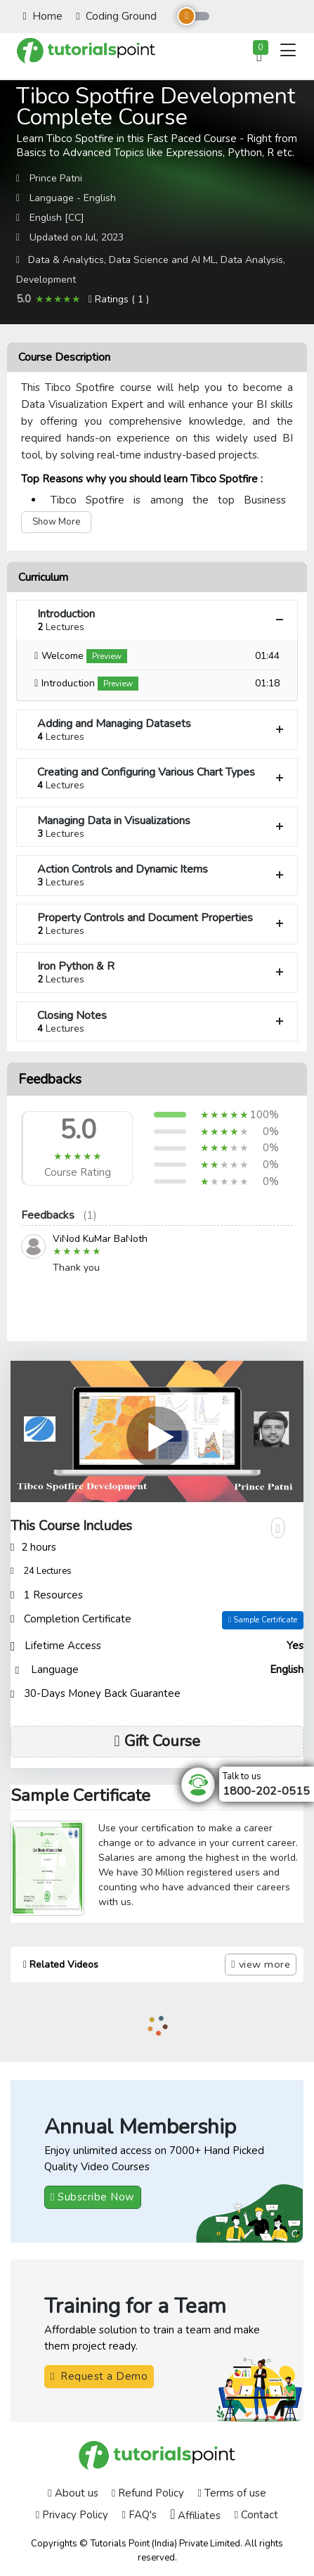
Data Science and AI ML (162, 260)
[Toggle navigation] (288, 49)
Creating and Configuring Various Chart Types (162, 778)
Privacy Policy (72, 2515)
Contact (256, 2515)
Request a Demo (99, 2376)
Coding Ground (116, 16)
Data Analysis (252, 260)
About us (73, 2493)
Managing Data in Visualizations (162, 826)
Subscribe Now (93, 2197)
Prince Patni (56, 178)
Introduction (162, 620)
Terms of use (231, 2493)
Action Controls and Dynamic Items (162, 875)
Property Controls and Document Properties (162, 923)
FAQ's (139, 2515)
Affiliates (195, 2515)
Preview (107, 656)
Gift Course (156, 1741)
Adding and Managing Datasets (162, 729)
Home (43, 16)
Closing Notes (162, 1021)
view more (260, 1964)
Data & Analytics (66, 260)
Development (46, 279)
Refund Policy (148, 2493)
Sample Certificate (262, 1620)
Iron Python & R (162, 972)
